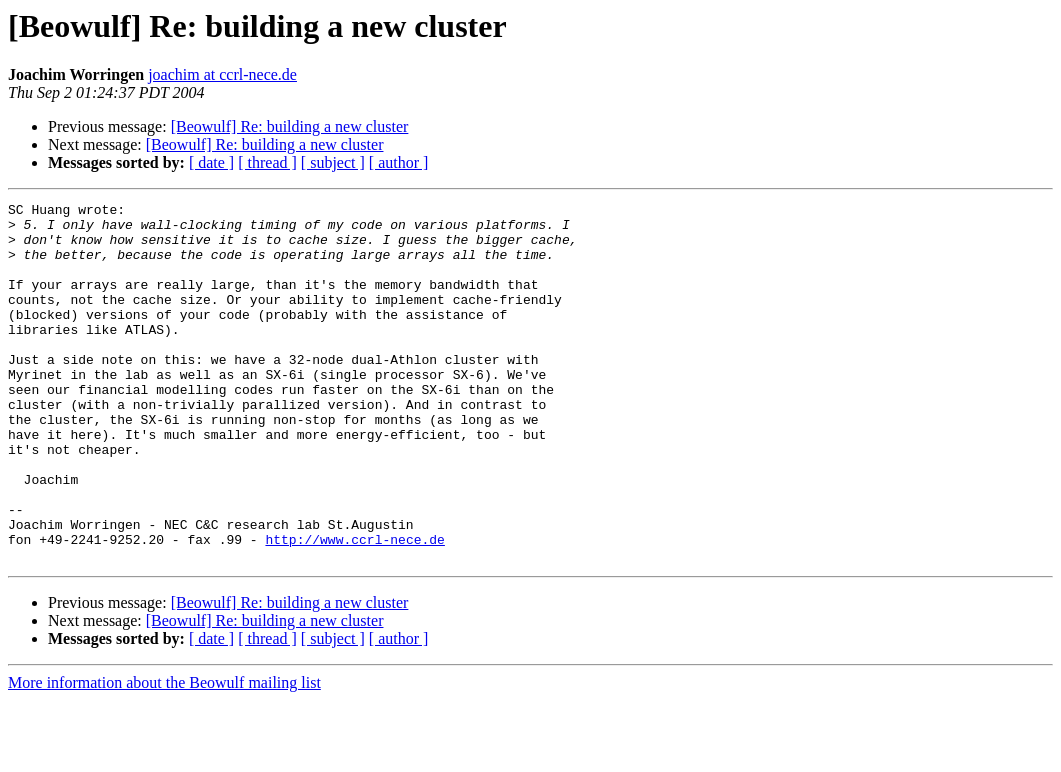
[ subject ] (333, 162)
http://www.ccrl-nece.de (354, 608)
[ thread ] (267, 162)
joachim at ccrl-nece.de (222, 74)
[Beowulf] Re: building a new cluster (290, 126)
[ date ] (211, 162)
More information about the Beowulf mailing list (164, 754)
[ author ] (399, 162)
